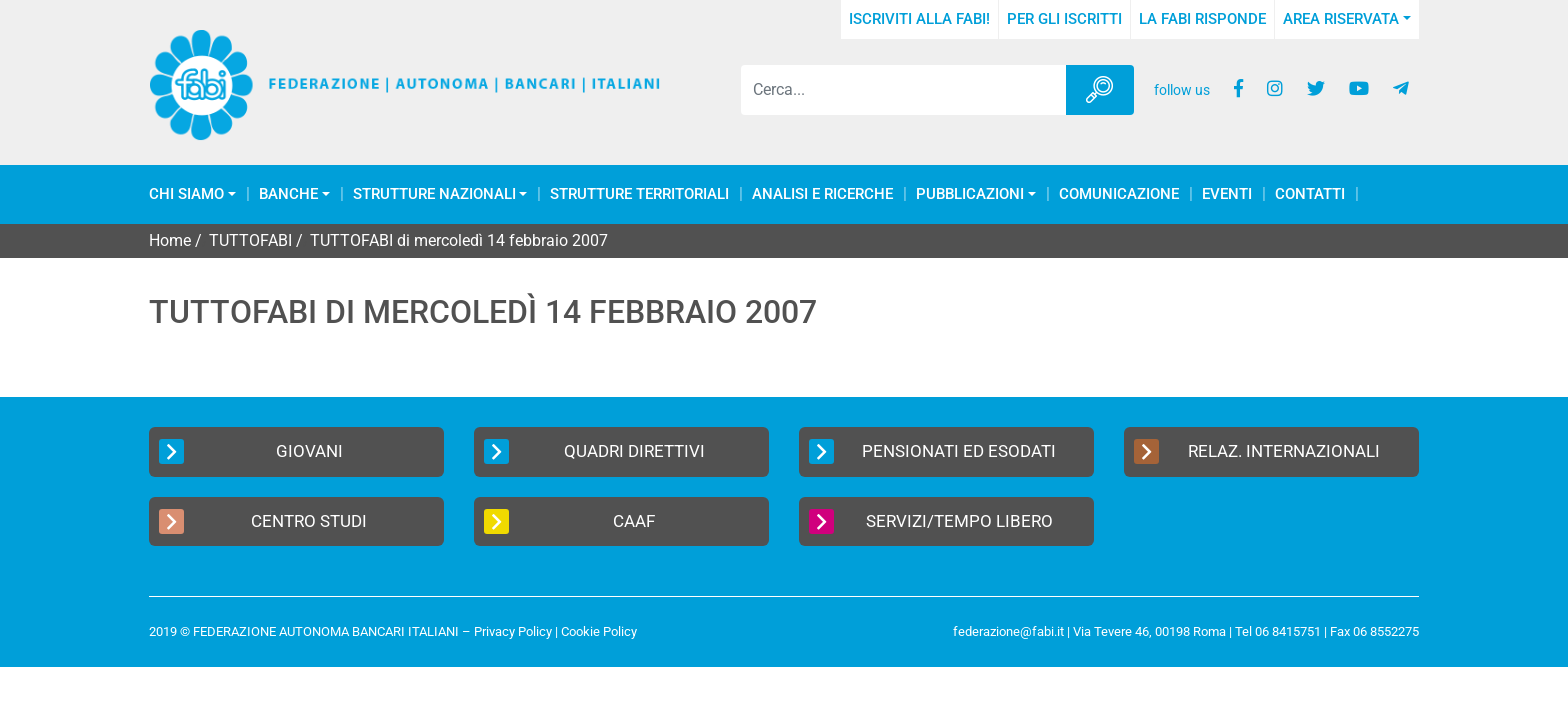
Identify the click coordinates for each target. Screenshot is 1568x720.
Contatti (1310, 194)
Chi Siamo (186, 194)
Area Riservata (1341, 19)
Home (170, 240)
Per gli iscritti (1064, 19)
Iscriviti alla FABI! (919, 19)
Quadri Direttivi (594, 451)
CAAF (569, 521)
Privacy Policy (513, 631)
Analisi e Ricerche (822, 194)
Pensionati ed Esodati (932, 451)
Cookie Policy (599, 631)
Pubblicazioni (970, 194)
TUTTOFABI (250, 240)
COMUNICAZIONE (1119, 194)
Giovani (251, 451)
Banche (288, 194)
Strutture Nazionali (434, 194)
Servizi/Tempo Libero (931, 521)
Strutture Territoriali (639, 194)
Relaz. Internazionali (1257, 451)
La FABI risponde (1202, 19)
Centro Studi (263, 521)
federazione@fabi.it (1008, 631)
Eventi (1227, 194)
